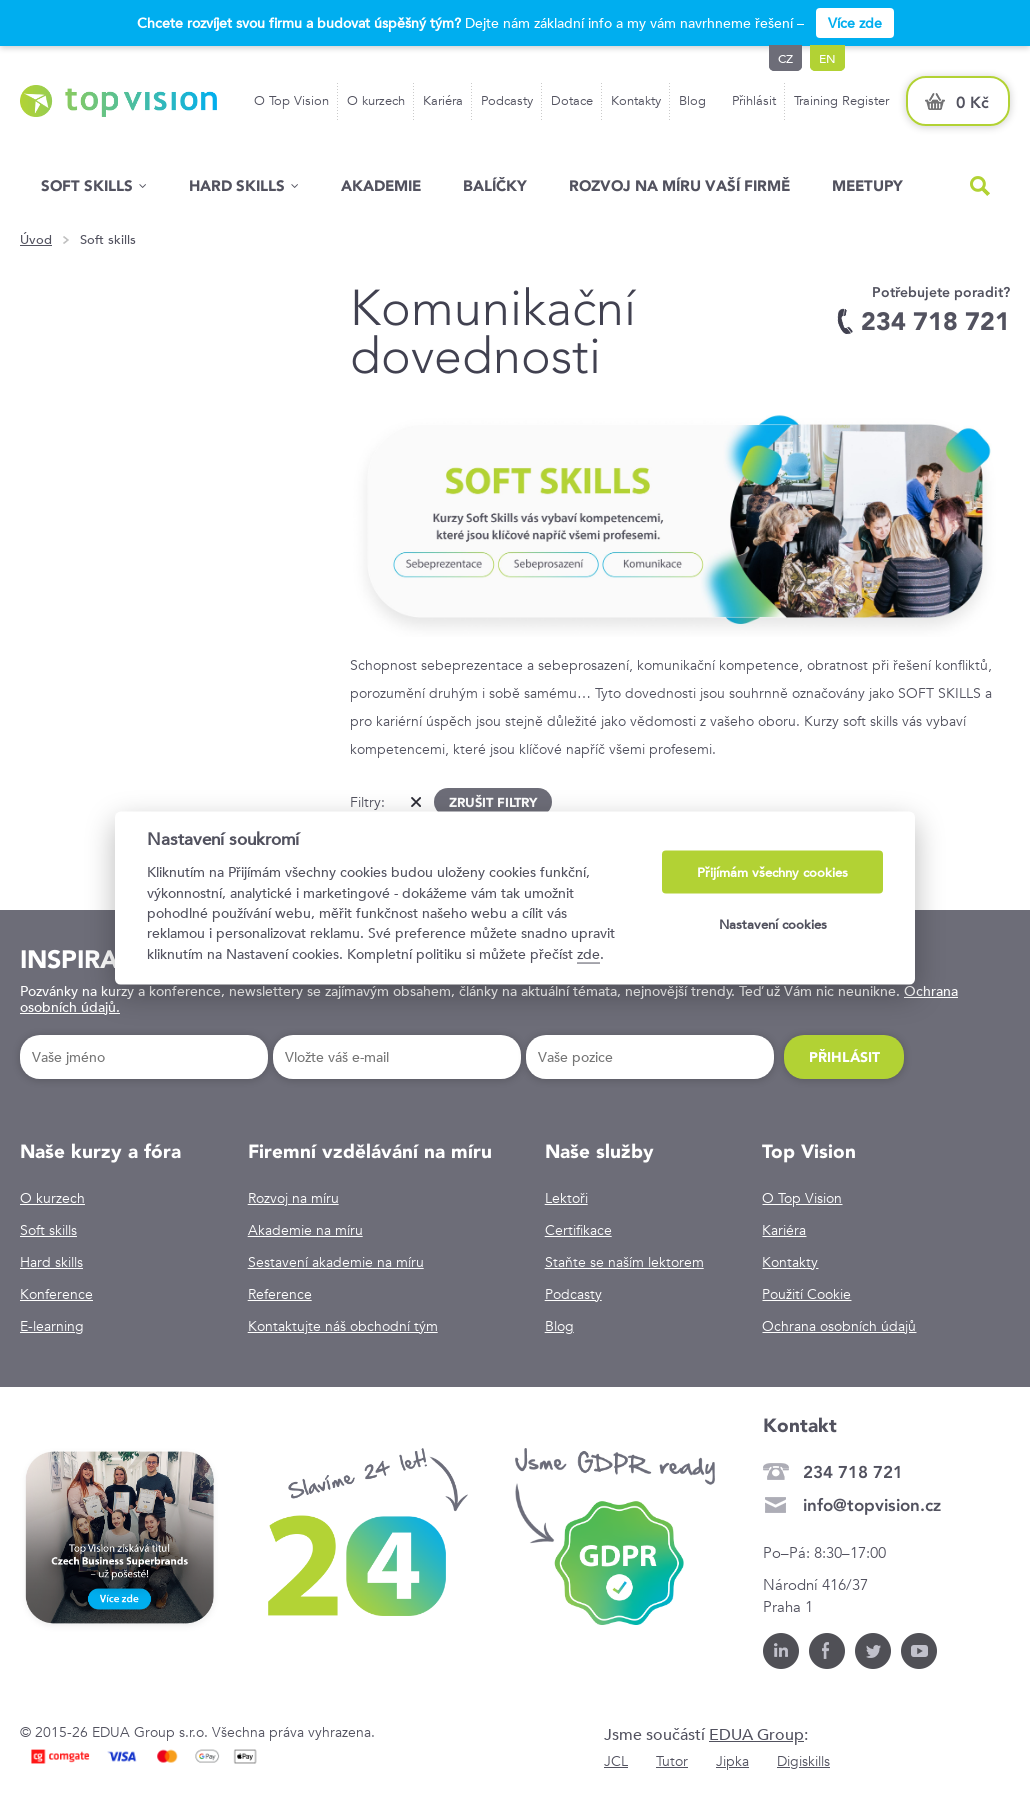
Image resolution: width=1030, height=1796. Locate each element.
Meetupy (867, 185)
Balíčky (495, 185)
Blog (692, 100)
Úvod (36, 240)
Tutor (672, 1761)
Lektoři (566, 1198)
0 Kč (972, 102)
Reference (280, 1294)
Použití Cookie (806, 1294)
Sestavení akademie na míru (336, 1262)
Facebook (827, 1651)
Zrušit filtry (493, 802)
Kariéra (443, 100)
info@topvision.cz (872, 1505)
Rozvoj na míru (293, 1198)
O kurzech (376, 100)
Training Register (841, 100)
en (827, 58)
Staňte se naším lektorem (624, 1262)
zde (588, 953)
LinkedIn (781, 1651)
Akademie (381, 185)
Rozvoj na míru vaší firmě (679, 185)
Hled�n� (980, 186)
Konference (56, 1294)
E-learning (52, 1326)
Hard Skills (237, 185)
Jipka (732, 1761)
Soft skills (87, 185)
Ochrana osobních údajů (839, 1326)
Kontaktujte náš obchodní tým (343, 1326)
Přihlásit (754, 100)
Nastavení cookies (773, 923)
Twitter (873, 1651)
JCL (616, 1761)
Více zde (855, 23)
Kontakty (636, 100)
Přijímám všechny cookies (772, 872)
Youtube (919, 1651)
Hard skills (51, 1262)
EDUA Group (756, 1734)
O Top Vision (291, 100)
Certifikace (578, 1230)
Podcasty (507, 100)
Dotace (572, 100)
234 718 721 (853, 1472)
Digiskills (803, 1761)
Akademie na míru (305, 1230)
